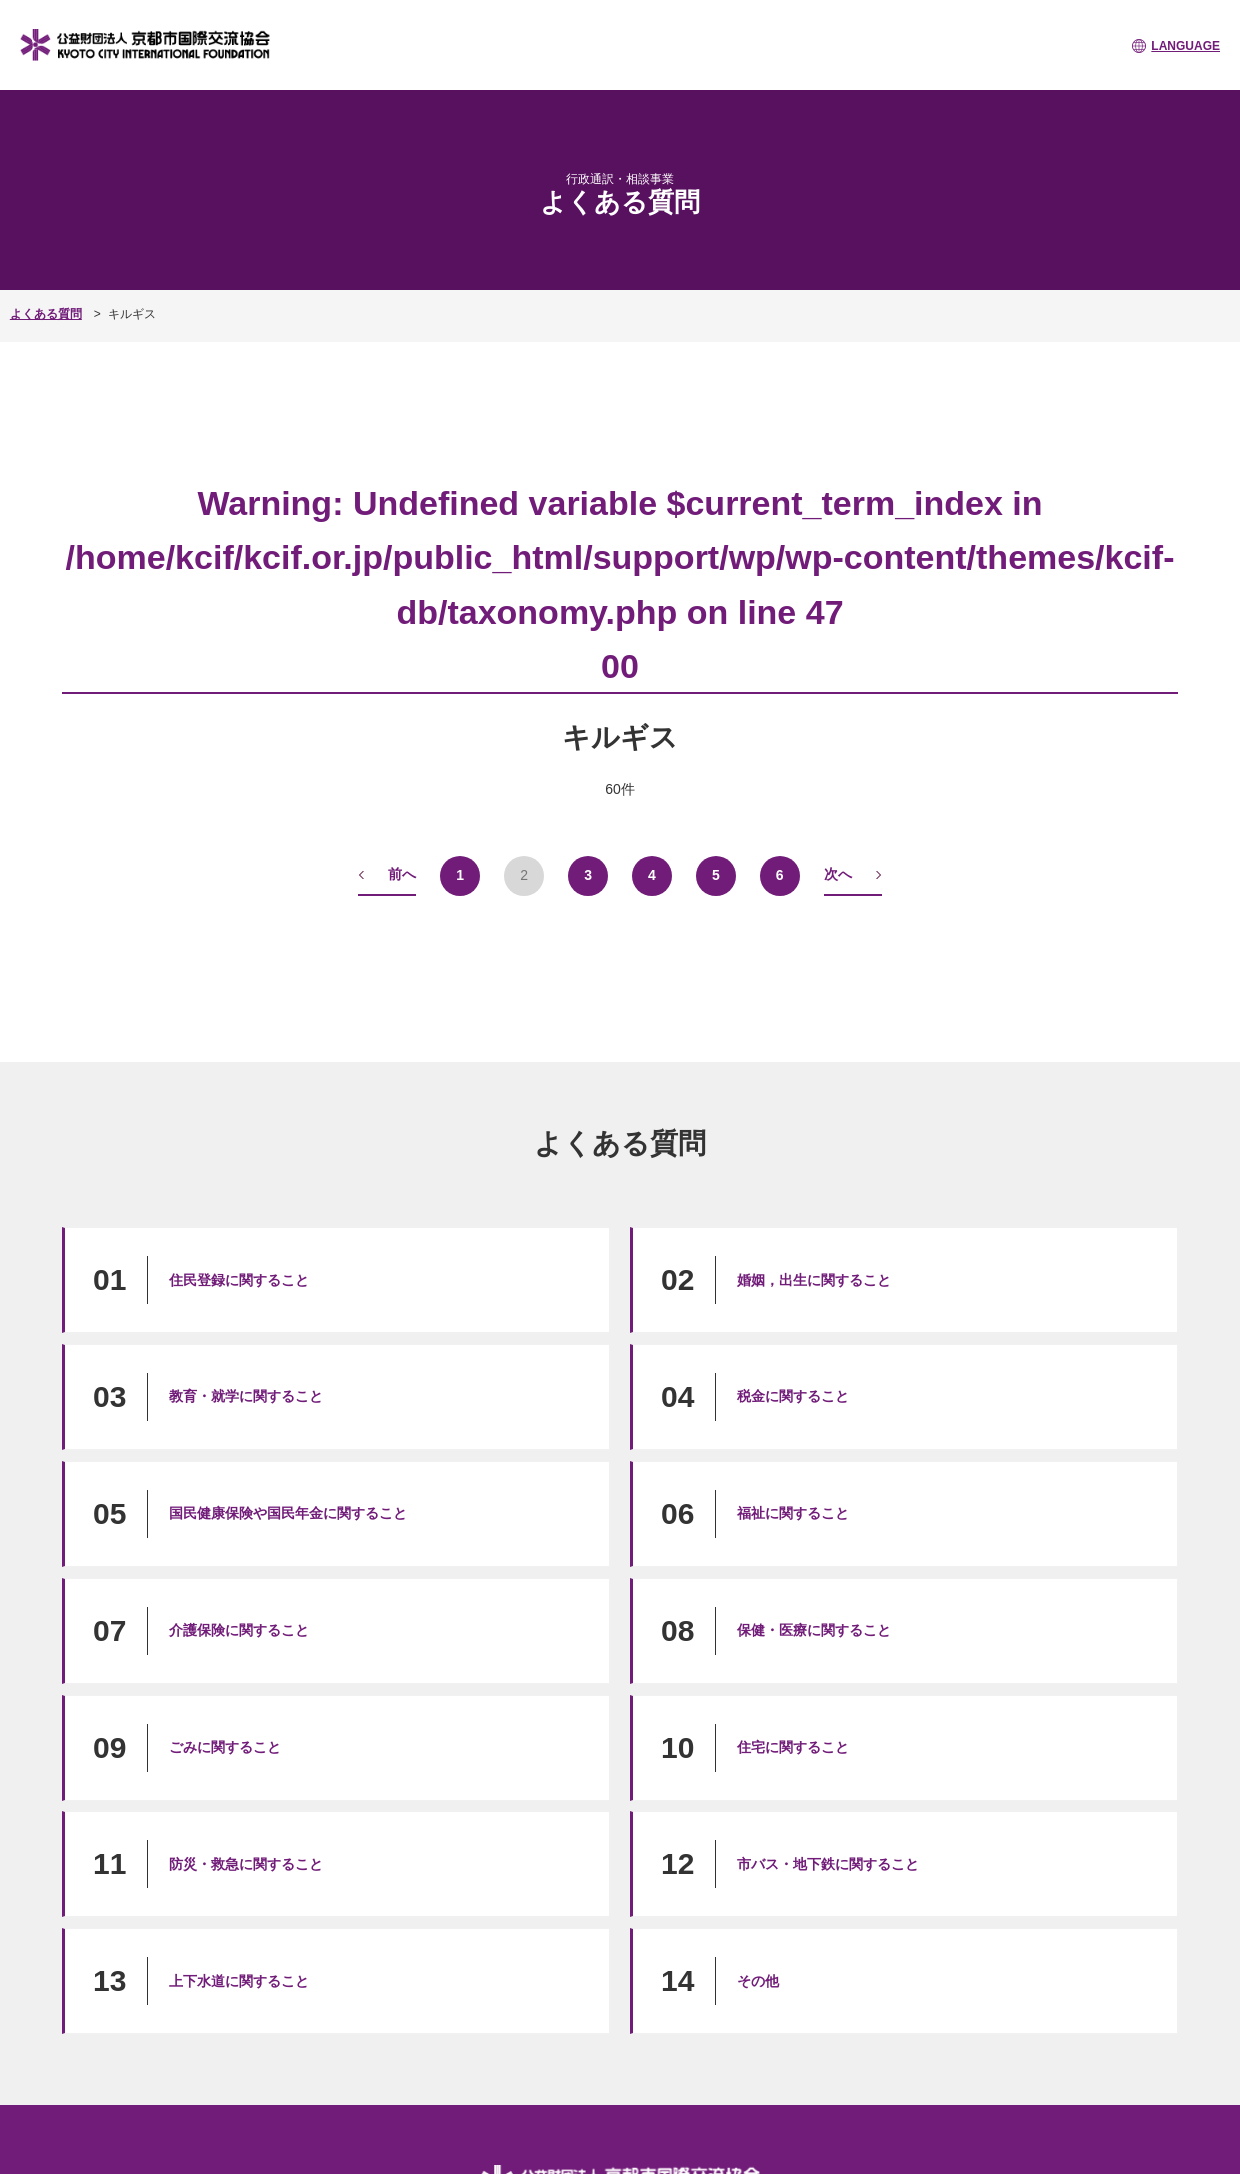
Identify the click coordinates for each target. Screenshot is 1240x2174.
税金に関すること (793, 1396)
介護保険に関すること (239, 1630)
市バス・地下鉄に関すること (828, 1864)
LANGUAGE (1185, 46)
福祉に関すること (793, 1513)
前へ (402, 874)
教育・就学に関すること (246, 1396)
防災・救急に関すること (246, 1864)
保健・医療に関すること (814, 1630)
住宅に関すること (793, 1747)
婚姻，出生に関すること (814, 1280)
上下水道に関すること (239, 1981)
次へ (838, 874)
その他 (758, 1981)
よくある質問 (46, 314)
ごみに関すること (225, 1747)
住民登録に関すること (239, 1280)
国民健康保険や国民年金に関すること (288, 1513)
